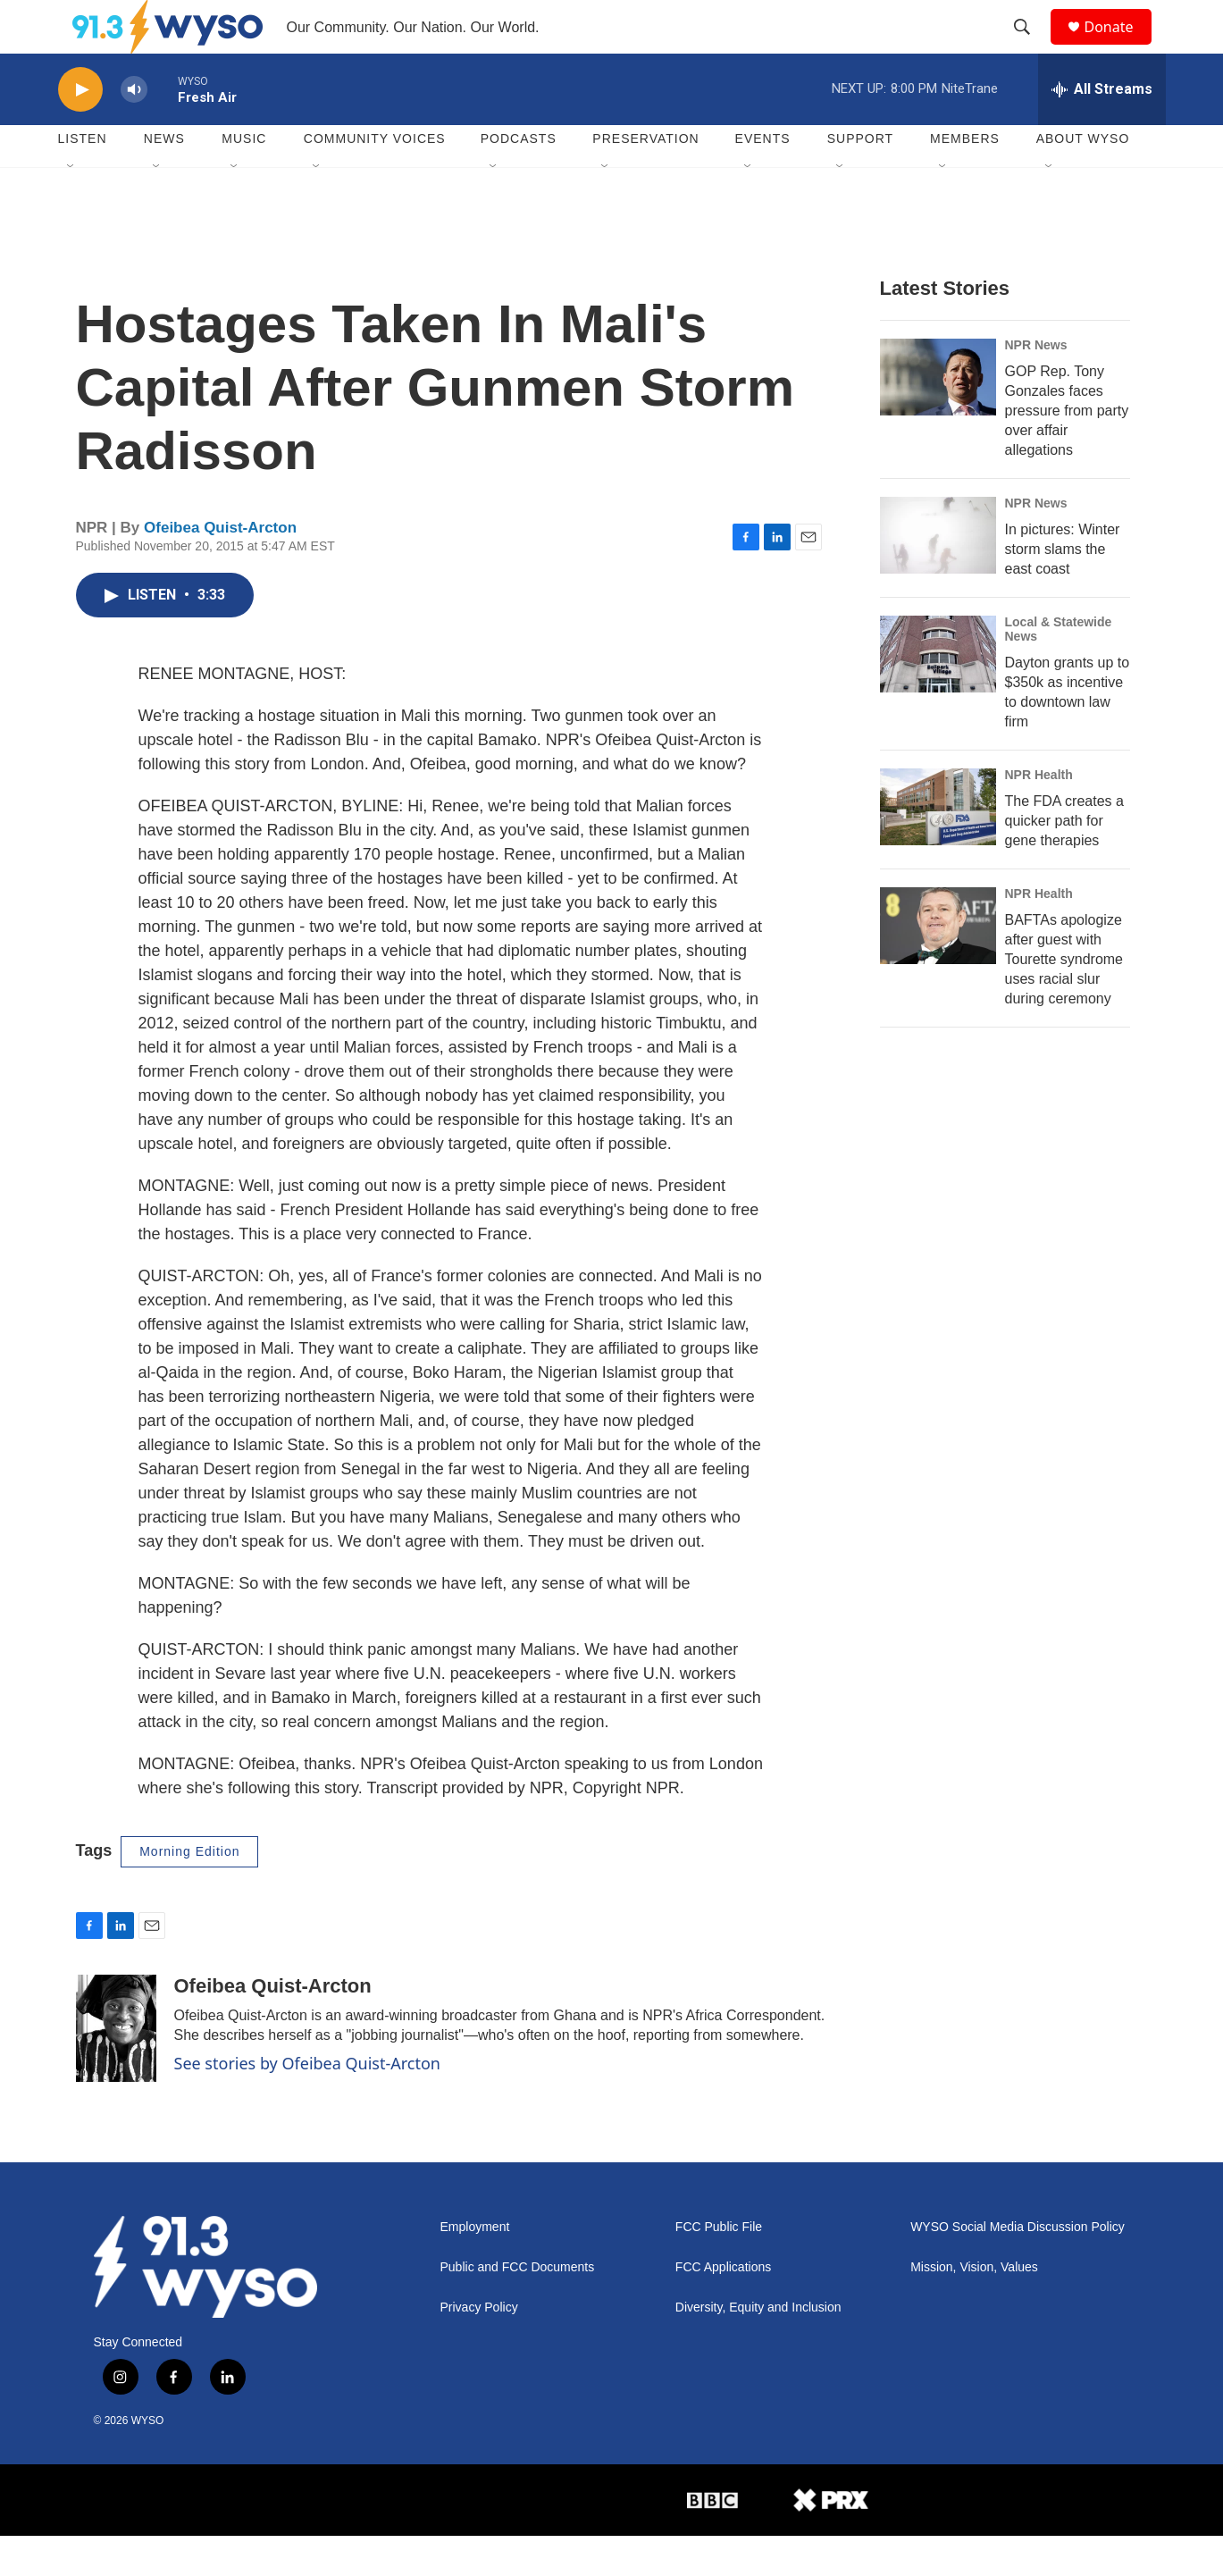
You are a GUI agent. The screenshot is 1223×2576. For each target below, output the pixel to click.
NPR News (1036, 385)
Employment (475, 2267)
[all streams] (1102, 129)
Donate (1120, 47)
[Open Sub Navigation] (71, 207)
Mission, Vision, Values (974, 2307)
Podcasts (519, 179)
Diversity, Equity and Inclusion (758, 2347)
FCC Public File (718, 2267)
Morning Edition (189, 1891)
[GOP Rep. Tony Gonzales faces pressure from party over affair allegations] (938, 417)
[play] (80, 130)
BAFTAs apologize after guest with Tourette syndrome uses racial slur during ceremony (1064, 999)
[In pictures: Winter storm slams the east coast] (938, 575)
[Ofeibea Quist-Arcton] (116, 2068)
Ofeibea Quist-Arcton (220, 567)
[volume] (134, 130)
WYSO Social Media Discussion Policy (1017, 2267)
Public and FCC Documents (517, 2307)
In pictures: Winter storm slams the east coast (1062, 589)
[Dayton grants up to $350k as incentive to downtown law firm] (938, 694)
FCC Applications (723, 2307)
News (164, 179)
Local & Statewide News (1058, 669)
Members (965, 179)
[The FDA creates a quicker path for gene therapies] (938, 847)
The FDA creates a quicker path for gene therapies (1064, 861)
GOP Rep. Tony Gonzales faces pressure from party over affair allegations (1067, 451)
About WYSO (1083, 179)
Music (244, 179)
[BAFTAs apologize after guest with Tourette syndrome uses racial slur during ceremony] (938, 965)
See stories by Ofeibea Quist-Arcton (307, 2103)
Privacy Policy (479, 2347)
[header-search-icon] (1031, 47)
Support (860, 179)
